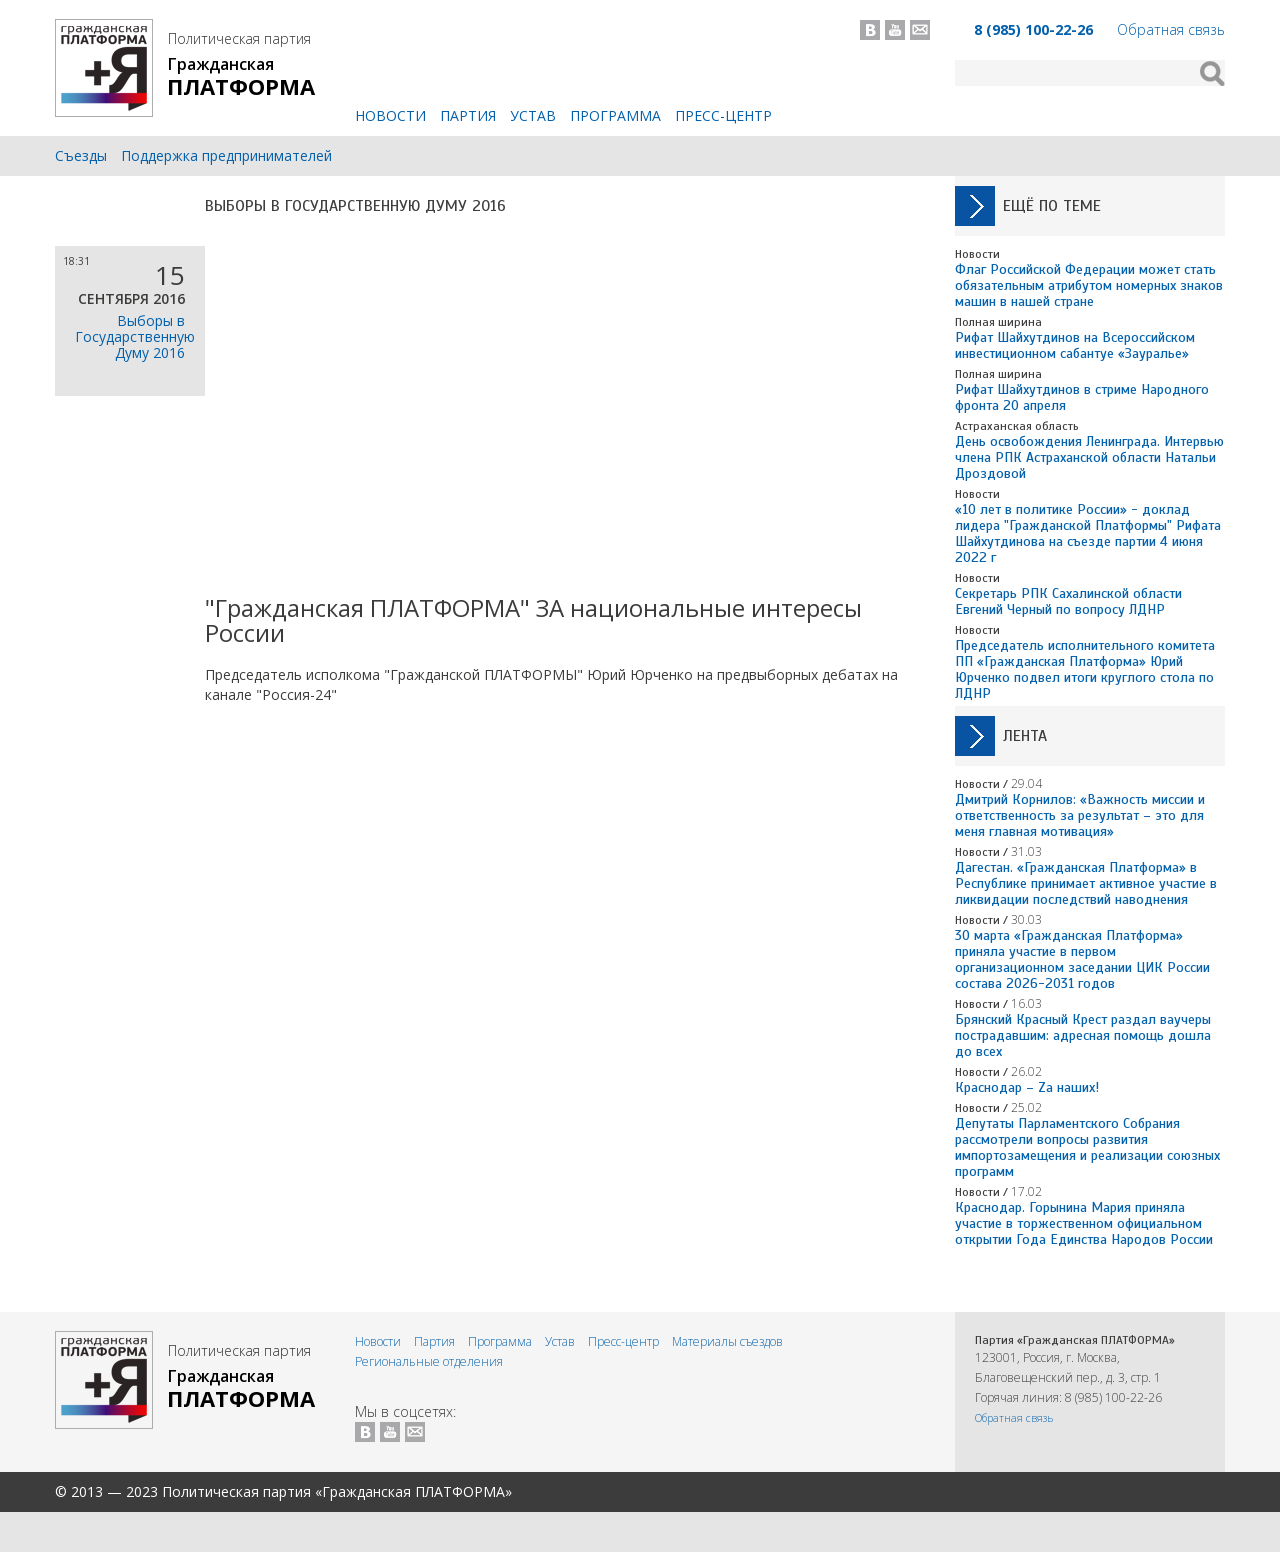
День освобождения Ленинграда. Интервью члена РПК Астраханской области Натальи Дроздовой (1089, 457)
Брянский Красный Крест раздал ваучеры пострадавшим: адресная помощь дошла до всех (1083, 1035)
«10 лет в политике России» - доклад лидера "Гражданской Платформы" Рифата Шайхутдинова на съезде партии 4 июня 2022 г (1088, 533)
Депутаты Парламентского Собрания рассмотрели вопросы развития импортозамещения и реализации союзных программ (1087, 1147)
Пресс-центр (723, 115)
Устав (533, 115)
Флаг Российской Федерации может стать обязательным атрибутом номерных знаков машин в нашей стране (1089, 285)
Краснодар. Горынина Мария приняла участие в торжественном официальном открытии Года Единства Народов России (1084, 1223)
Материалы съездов (727, 1341)
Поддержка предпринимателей (226, 155)
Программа (615, 115)
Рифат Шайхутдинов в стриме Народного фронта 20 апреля (1082, 397)
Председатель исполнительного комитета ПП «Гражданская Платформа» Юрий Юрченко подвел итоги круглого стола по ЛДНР (1085, 669)
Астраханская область (1017, 426)
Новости (390, 115)
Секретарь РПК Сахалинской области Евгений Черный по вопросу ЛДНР (1068, 601)
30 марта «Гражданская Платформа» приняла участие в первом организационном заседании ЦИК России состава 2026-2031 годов (1082, 959)
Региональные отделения (429, 1361)
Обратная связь (1171, 29)
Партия (468, 115)
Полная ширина (998, 322)
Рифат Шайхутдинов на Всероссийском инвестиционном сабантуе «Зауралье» (1075, 345)
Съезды (81, 155)
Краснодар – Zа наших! (1027, 1087)
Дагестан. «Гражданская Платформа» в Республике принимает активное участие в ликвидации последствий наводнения (1086, 883)
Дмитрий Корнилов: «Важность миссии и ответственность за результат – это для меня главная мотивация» (1080, 815)
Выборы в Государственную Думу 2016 (355, 206)
